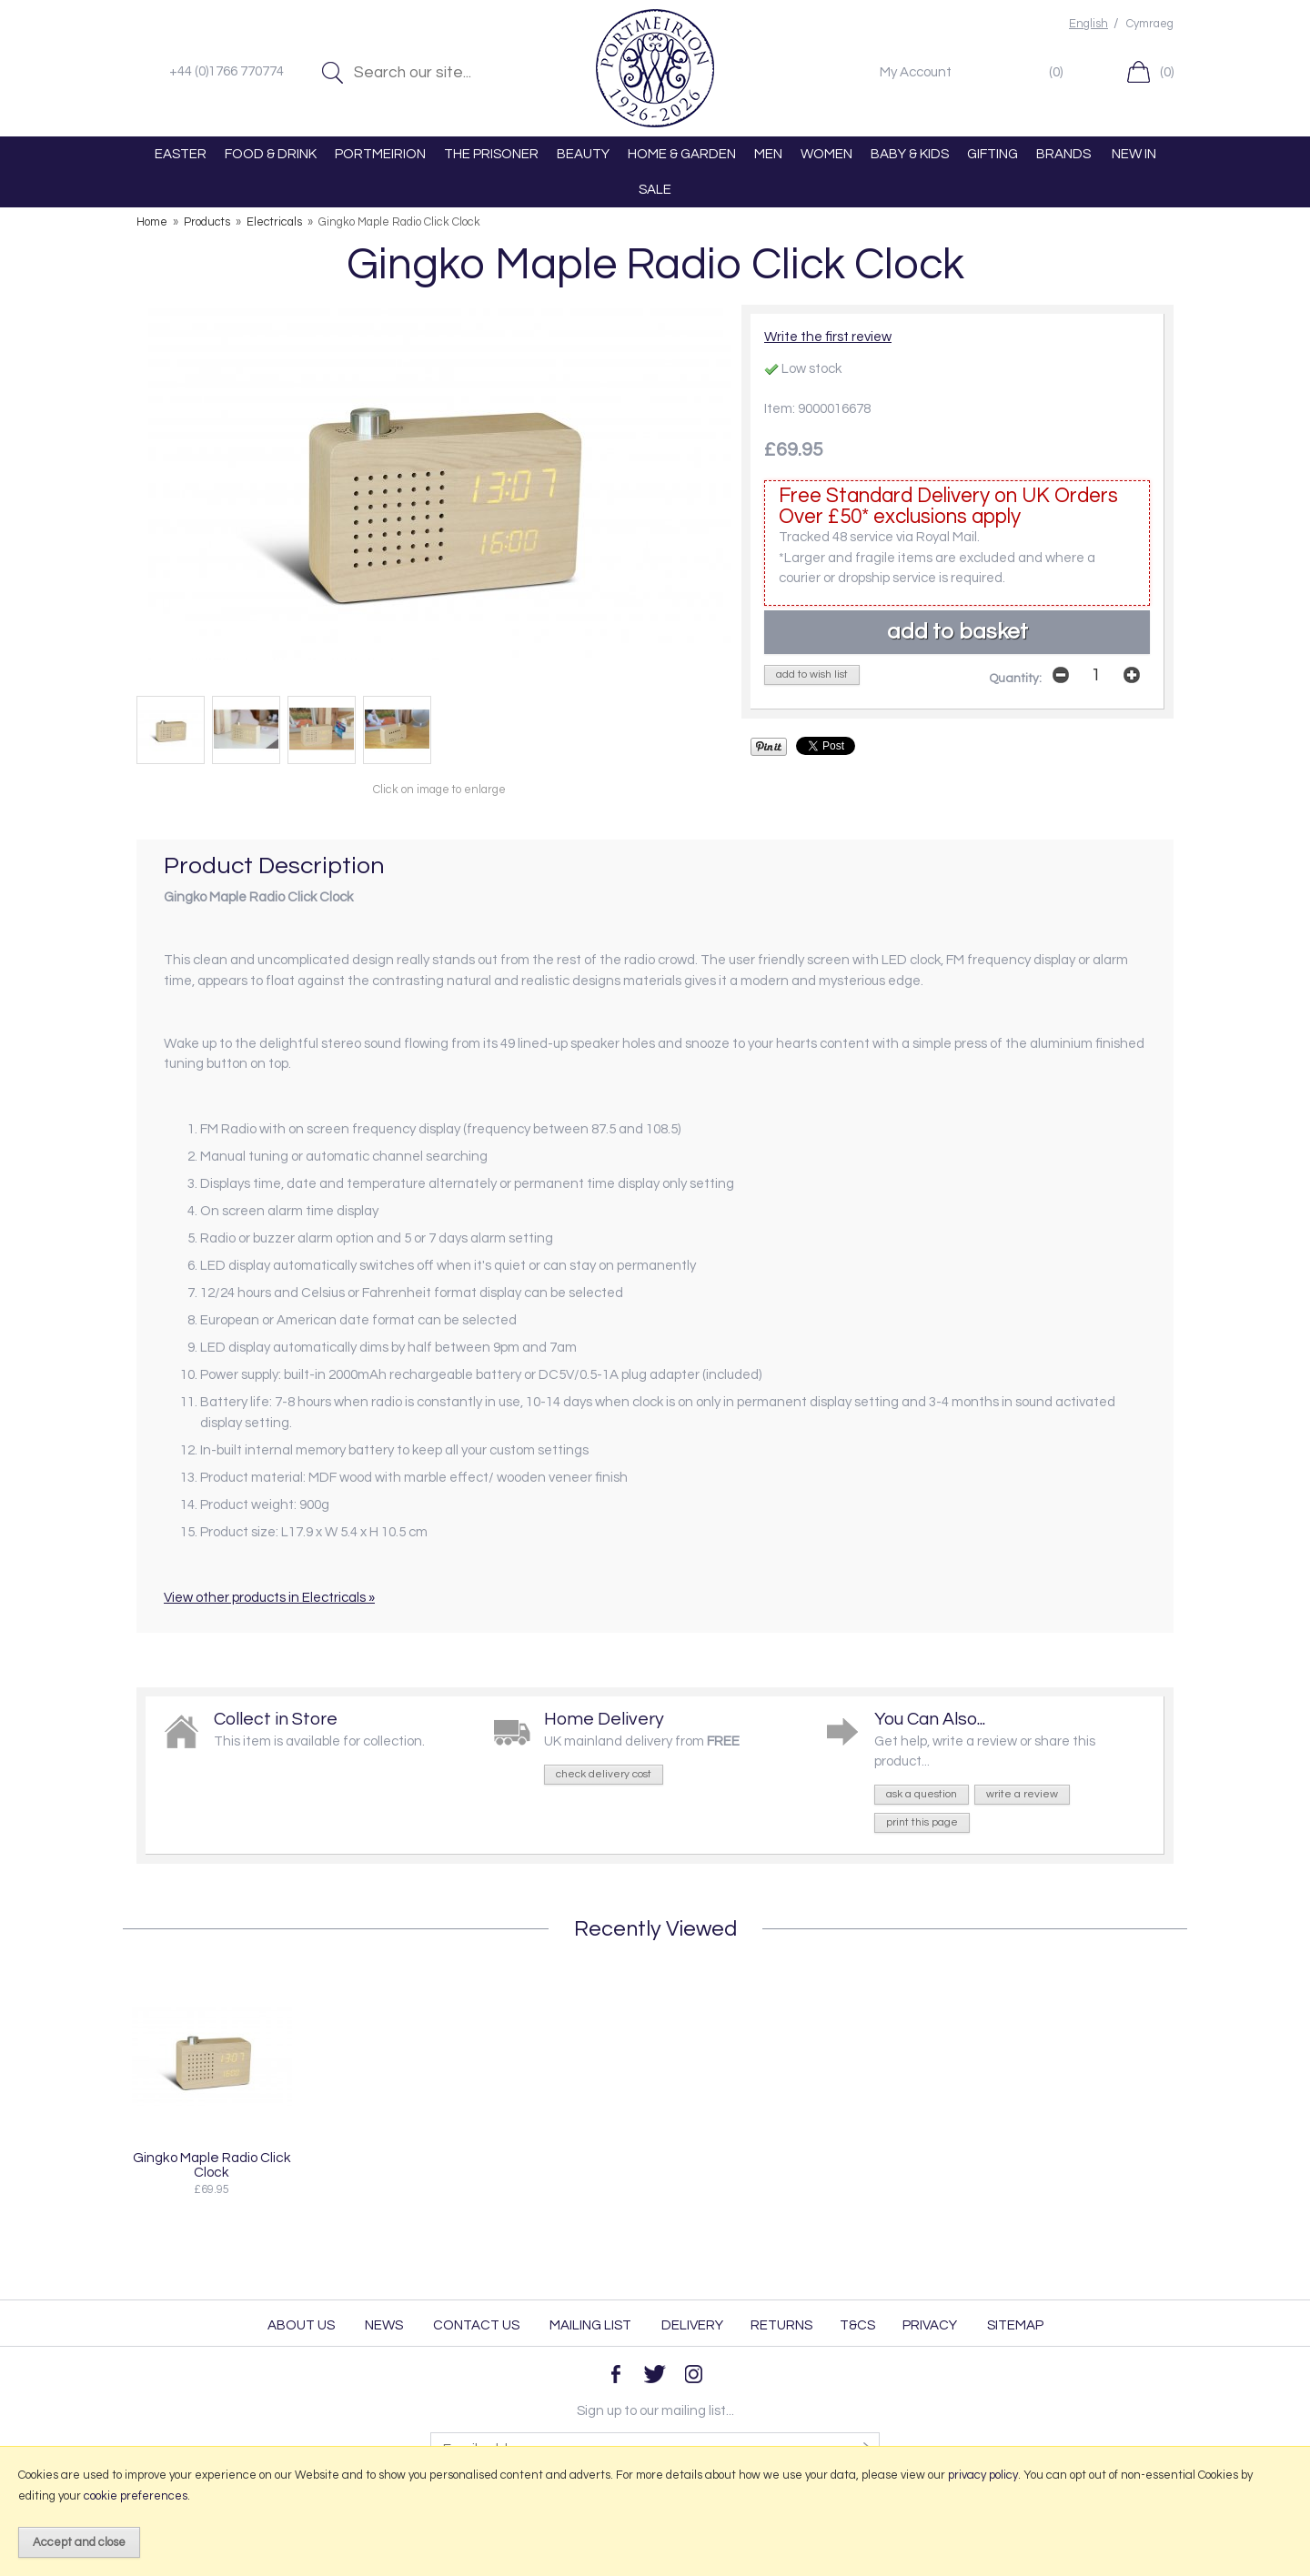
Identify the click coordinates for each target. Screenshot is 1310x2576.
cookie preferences (135, 2496)
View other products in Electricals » (269, 1598)
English (1088, 24)
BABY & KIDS (910, 154)
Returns (781, 2325)
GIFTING (992, 154)
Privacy (929, 2325)
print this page (922, 1822)
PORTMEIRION (380, 154)
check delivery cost (603, 1774)
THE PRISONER (491, 154)
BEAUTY (583, 154)
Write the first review (828, 337)
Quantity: (1015, 678)
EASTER (181, 154)
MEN (768, 154)
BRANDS (1063, 154)
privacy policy (983, 2475)
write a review (1022, 1794)
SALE (655, 189)
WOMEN (826, 154)
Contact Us (476, 2325)
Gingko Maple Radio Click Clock (212, 2164)
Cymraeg (1150, 24)
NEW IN (1134, 154)
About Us (301, 2325)
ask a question (921, 1794)
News (384, 2325)
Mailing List (590, 2325)
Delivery (692, 2325)
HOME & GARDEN (682, 154)
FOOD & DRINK (271, 154)
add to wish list (812, 674)
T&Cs (857, 2325)
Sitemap (1015, 2325)
